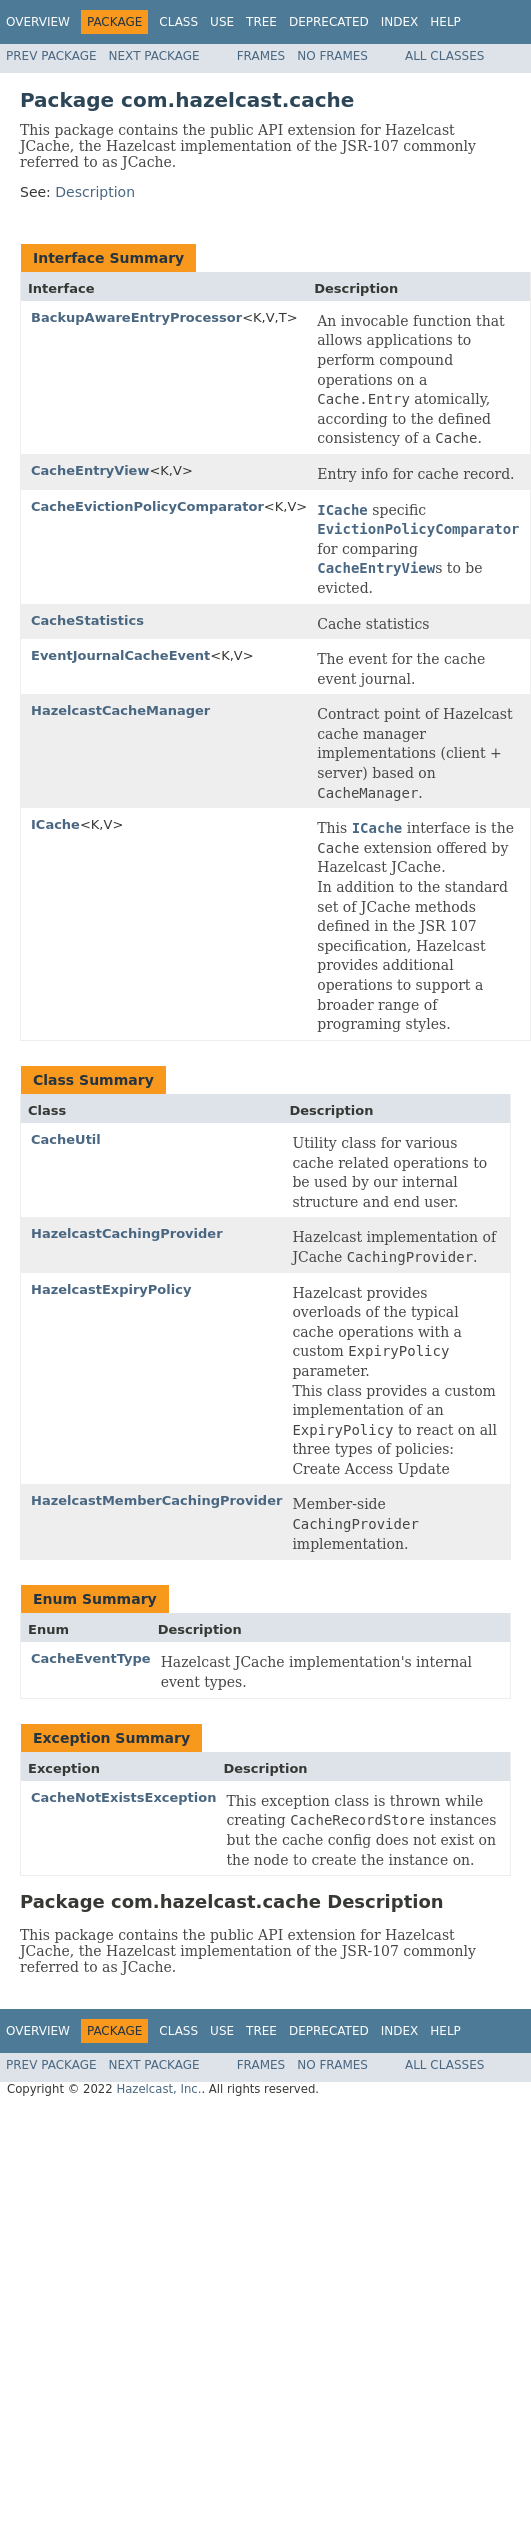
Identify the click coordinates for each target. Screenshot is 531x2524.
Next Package (154, 56)
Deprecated (329, 22)
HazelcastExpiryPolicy (111, 1289)
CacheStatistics (87, 620)
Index (400, 22)
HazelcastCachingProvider (127, 1233)
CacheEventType (91, 1658)
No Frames (332, 56)
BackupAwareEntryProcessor (136, 317)
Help (445, 22)
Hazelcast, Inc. (158, 2089)
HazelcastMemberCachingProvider (156, 1500)
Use (222, 22)
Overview (38, 22)
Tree (261, 22)
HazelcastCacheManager (120, 710)
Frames (261, 56)
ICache (55, 824)
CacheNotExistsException (123, 1797)
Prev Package (51, 56)
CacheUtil (66, 1139)
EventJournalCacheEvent (120, 655)
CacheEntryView (90, 470)
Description (95, 192)
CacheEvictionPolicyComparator (147, 506)
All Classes (444, 56)
